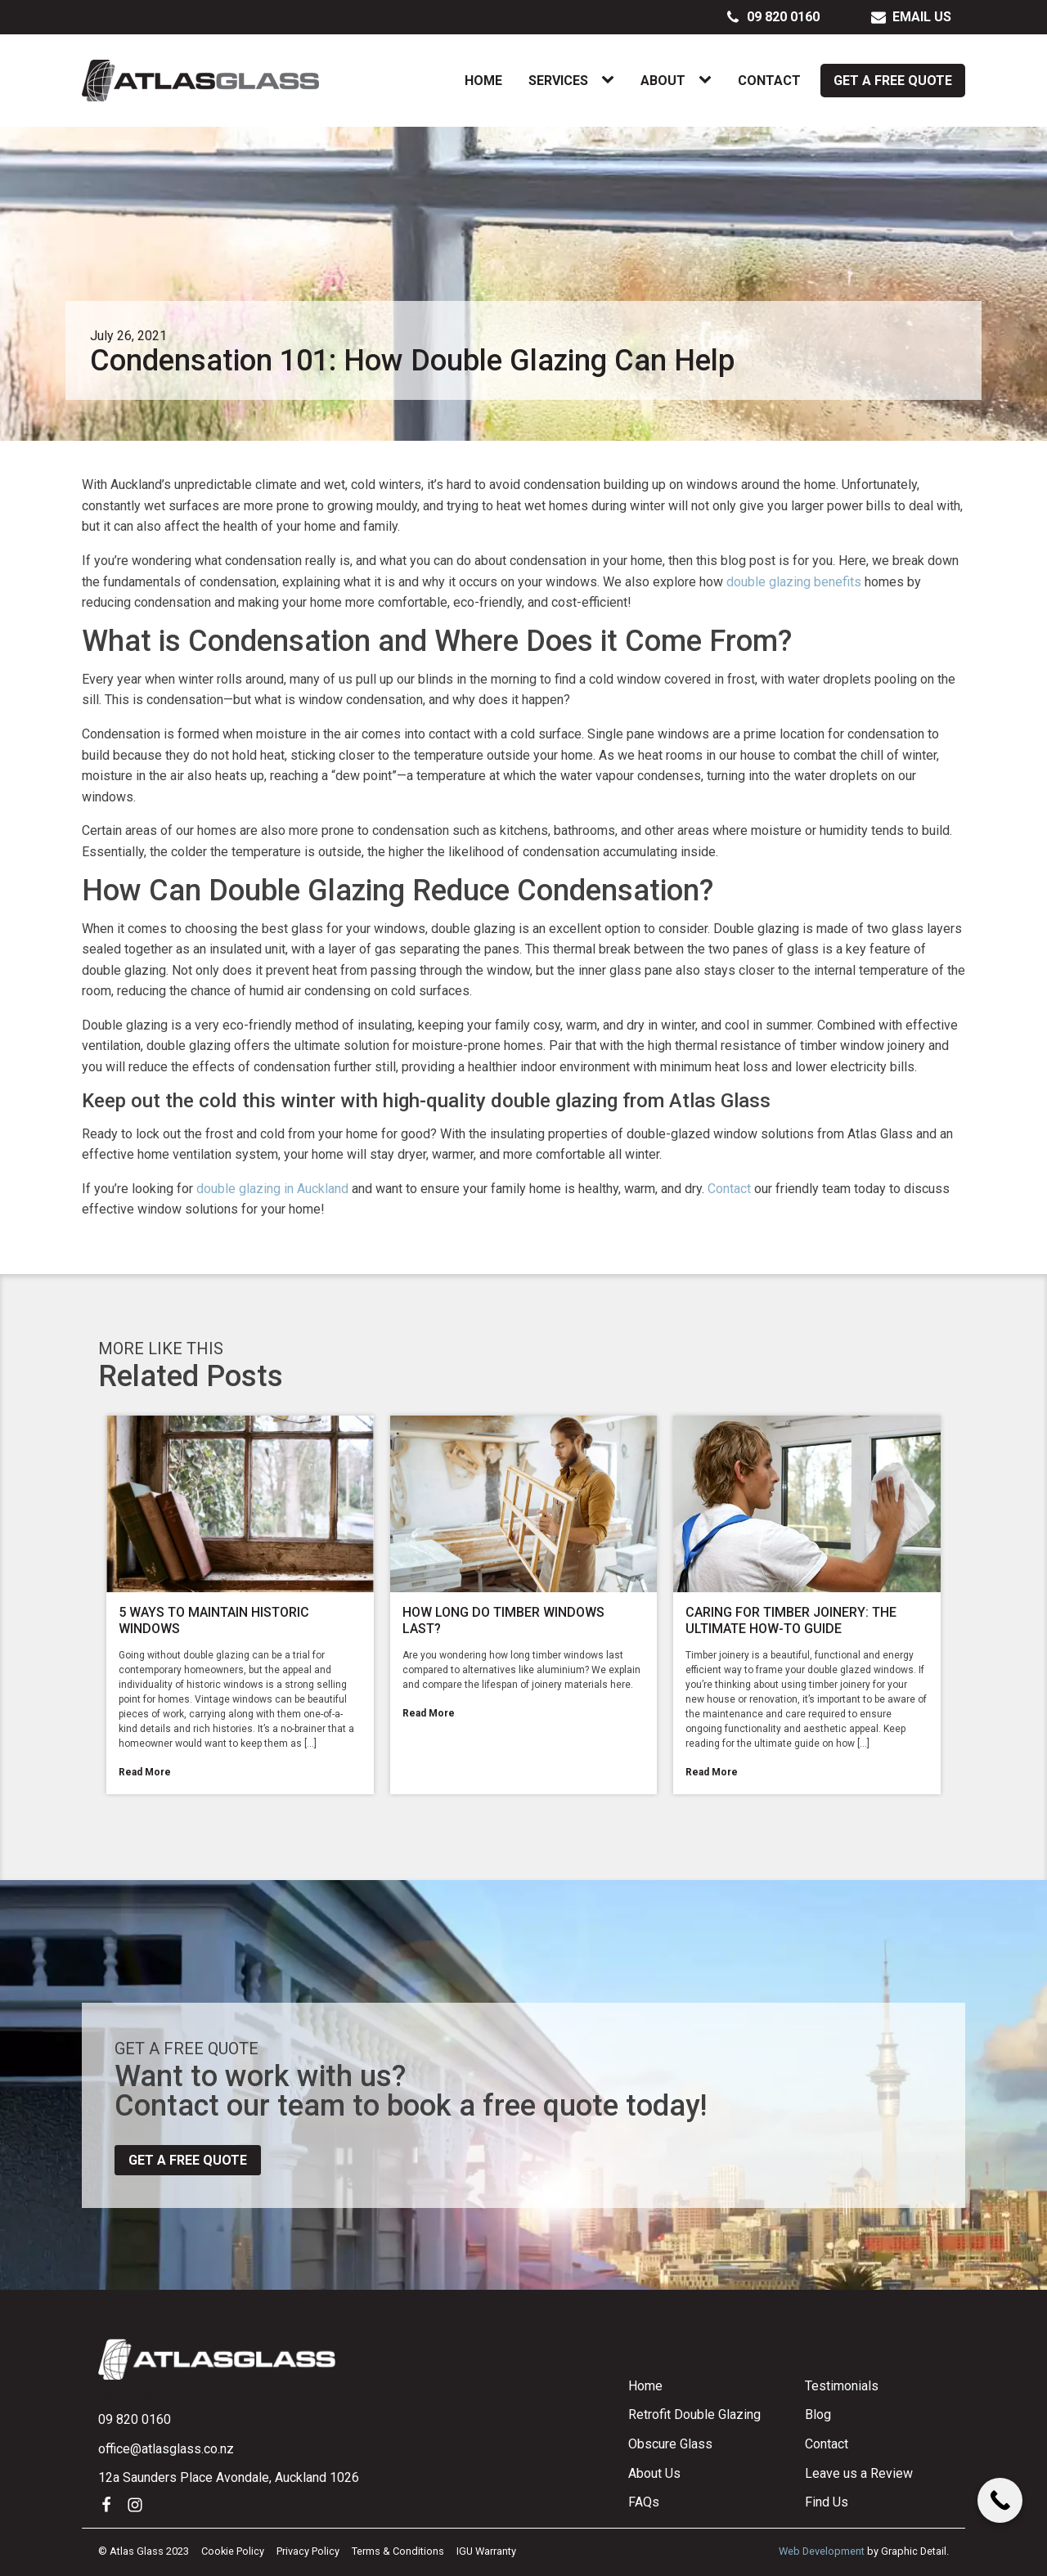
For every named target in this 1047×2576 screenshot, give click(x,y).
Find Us (826, 2502)
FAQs (643, 2502)
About (662, 80)
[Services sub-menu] (611, 80)
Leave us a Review (859, 2473)
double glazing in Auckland (272, 1188)
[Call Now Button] (999, 2500)
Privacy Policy (307, 2551)
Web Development (822, 2551)
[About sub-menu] (708, 80)
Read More (145, 1772)
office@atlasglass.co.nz (166, 2449)
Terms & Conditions (398, 2551)
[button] (773, 17)
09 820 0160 (134, 2419)
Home (483, 80)
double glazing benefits (793, 582)
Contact (769, 80)
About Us (654, 2473)
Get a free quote (187, 2160)
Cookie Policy (232, 2551)
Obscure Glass (670, 2444)
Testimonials (841, 2386)
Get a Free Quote (893, 80)
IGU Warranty (486, 2551)
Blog (818, 2414)
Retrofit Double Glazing (694, 2414)
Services (558, 80)
